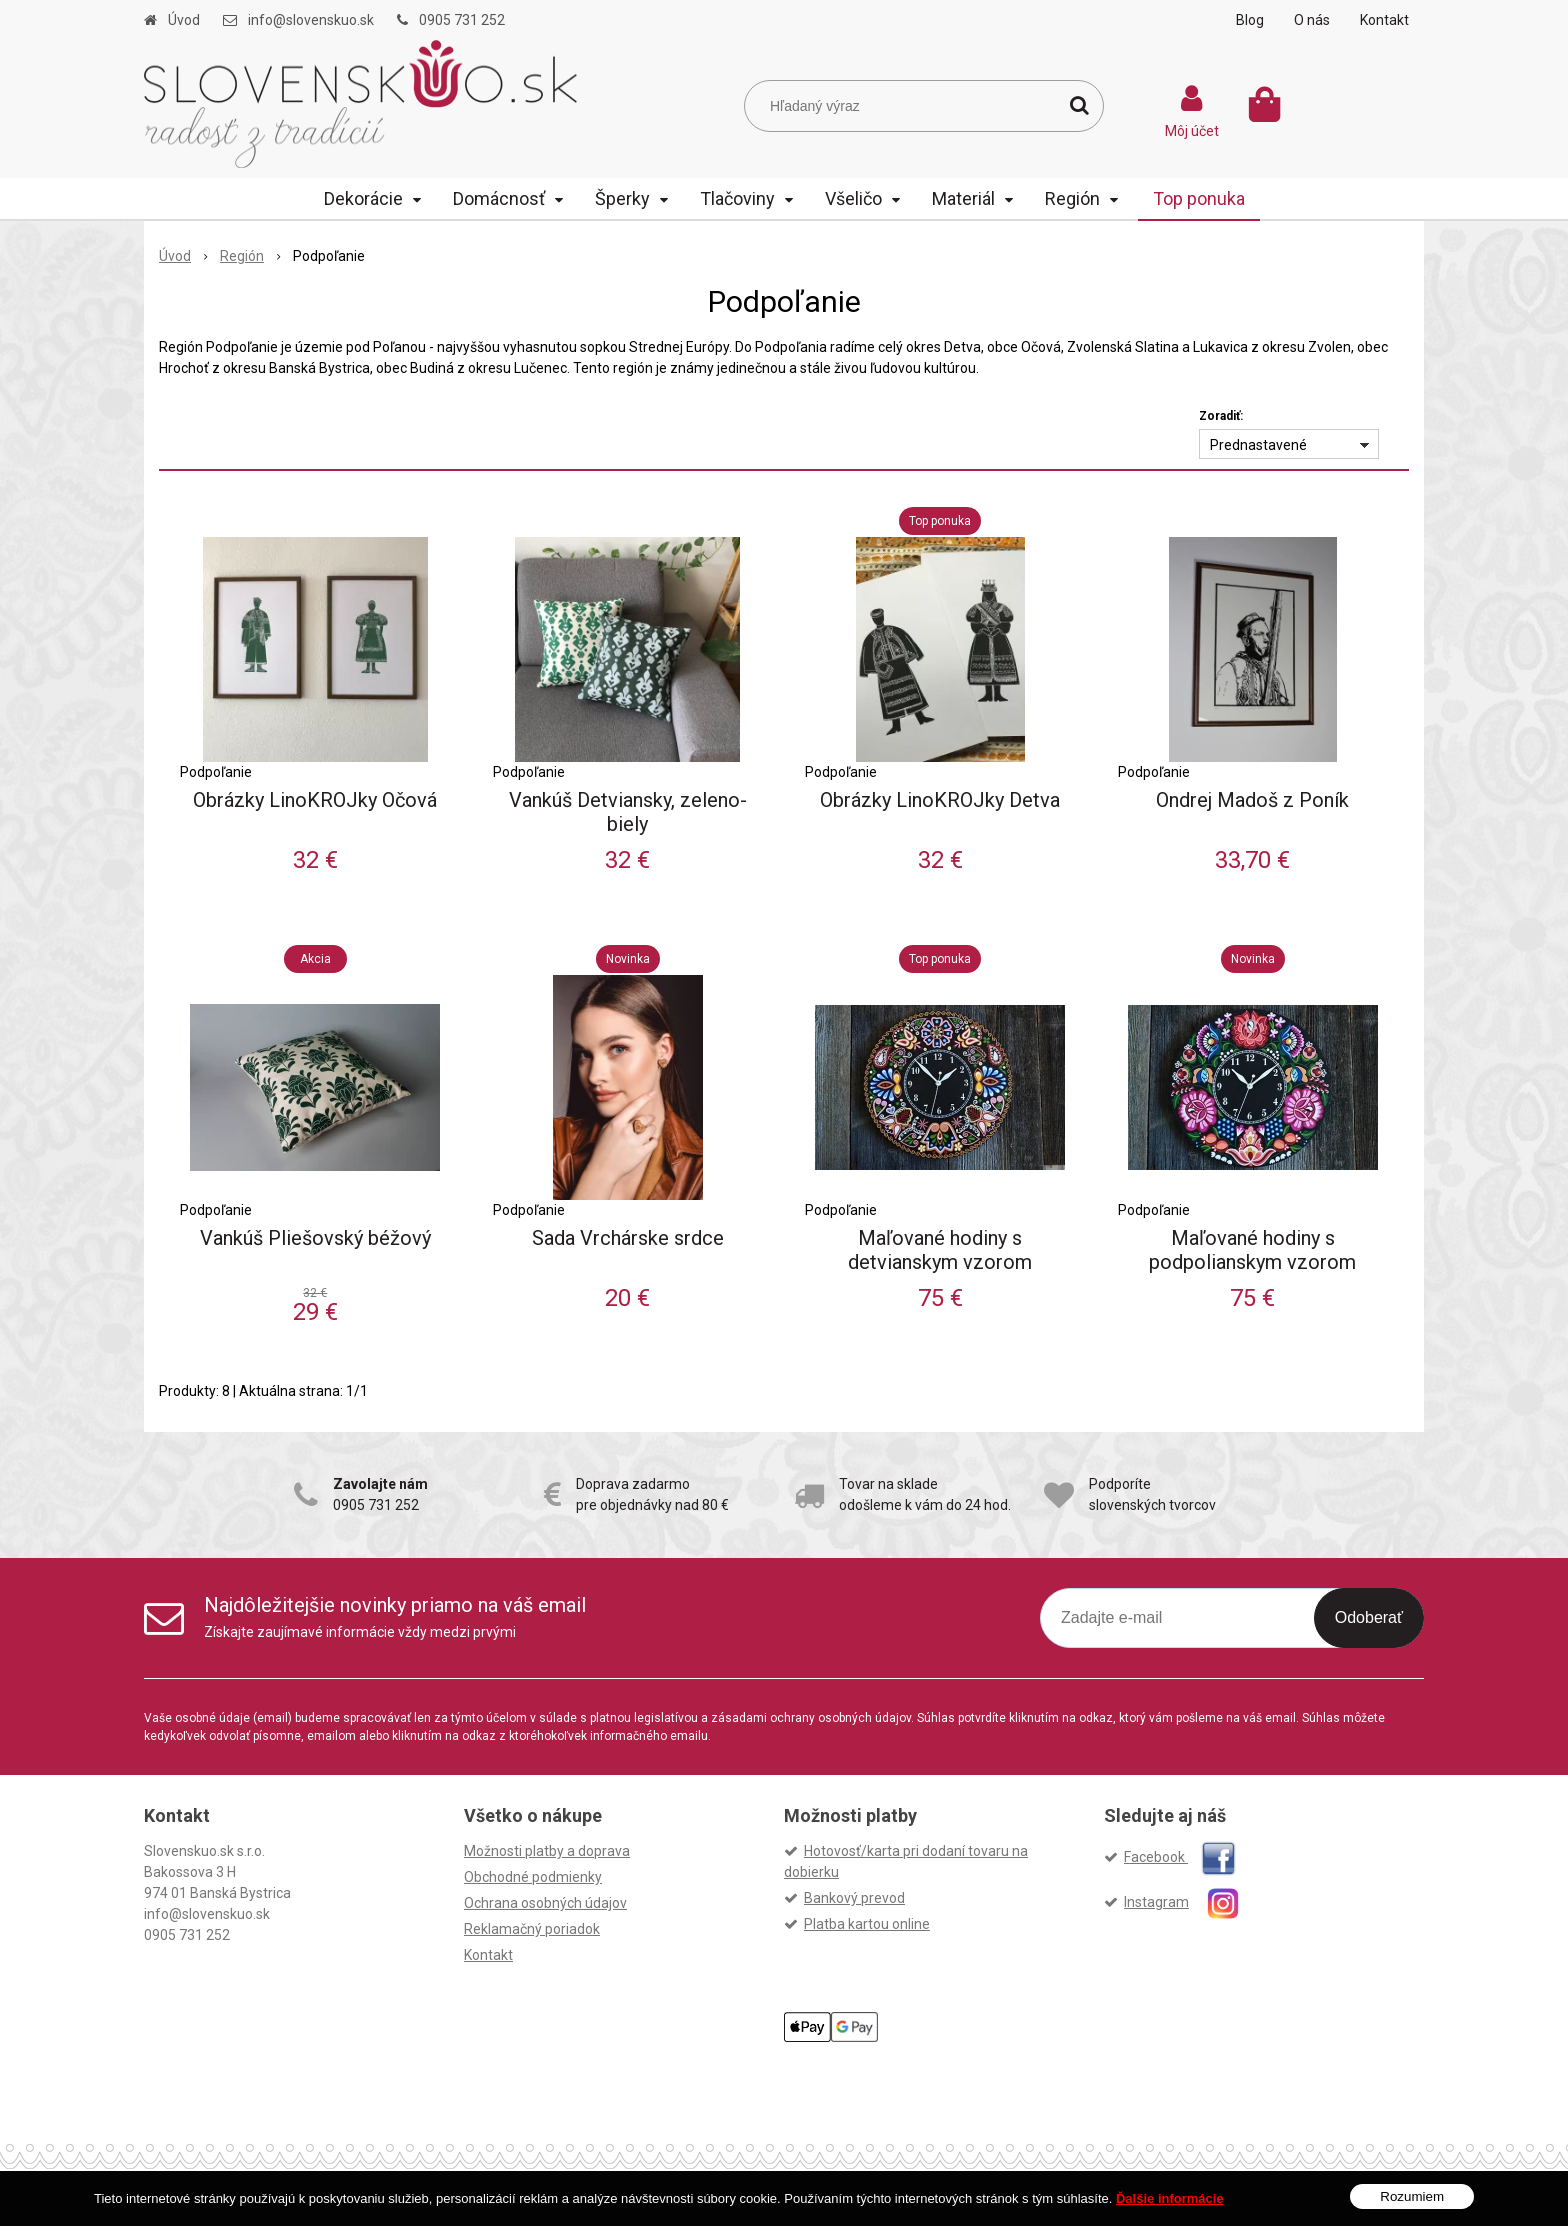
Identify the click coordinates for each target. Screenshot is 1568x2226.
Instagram (1190, 1902)
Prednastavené (1258, 445)
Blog (1250, 20)
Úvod (184, 20)
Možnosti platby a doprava (547, 1851)
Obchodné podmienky (533, 1877)
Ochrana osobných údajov (545, 1903)
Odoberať (1369, 1617)
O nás (1312, 20)
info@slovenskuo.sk (311, 20)
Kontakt (1384, 20)
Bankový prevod (854, 1898)
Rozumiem (1412, 2196)
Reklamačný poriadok (532, 1929)
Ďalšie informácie (1170, 2198)
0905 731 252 (462, 20)
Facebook (1180, 1857)
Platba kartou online (867, 1924)
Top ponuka (1199, 198)
